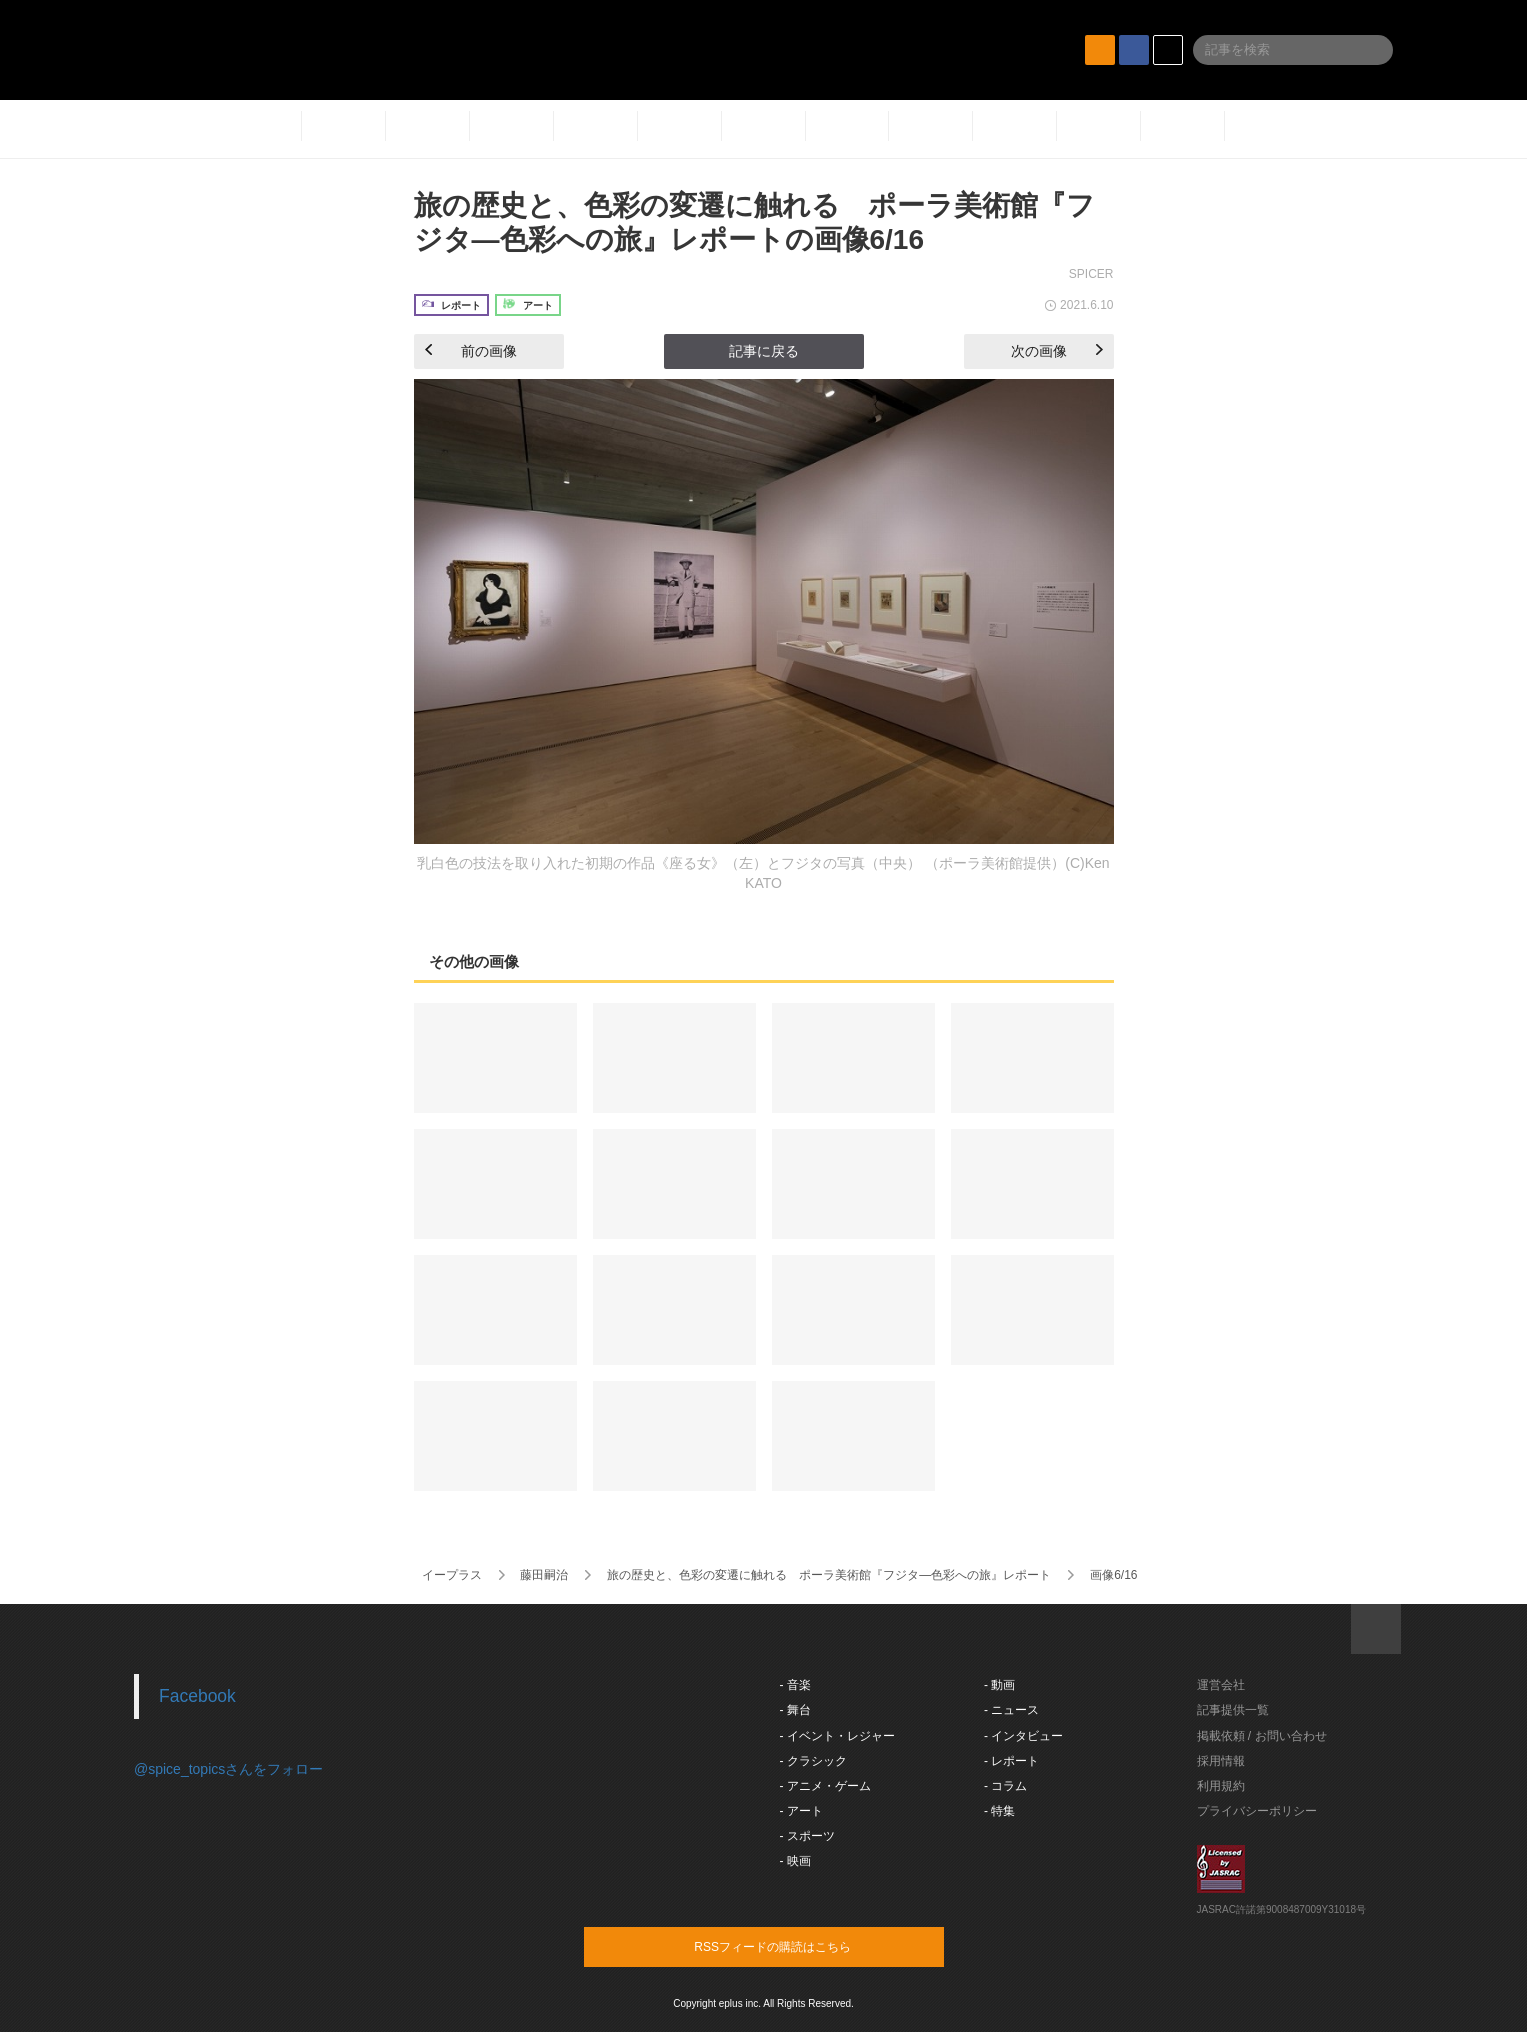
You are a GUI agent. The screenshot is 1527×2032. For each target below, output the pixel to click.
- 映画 (795, 1861)
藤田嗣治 (544, 1575)
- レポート (1011, 1761)
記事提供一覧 (1233, 1710)
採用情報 (1221, 1761)
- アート (801, 1811)
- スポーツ (807, 1836)
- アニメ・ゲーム (825, 1786)
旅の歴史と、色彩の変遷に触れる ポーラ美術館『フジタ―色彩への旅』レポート (829, 1575)
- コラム (1005, 1786)
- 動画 (999, 1685)
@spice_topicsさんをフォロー (228, 1769)
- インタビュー (1023, 1736)
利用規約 (1221, 1786)
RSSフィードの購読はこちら (802, 1946)
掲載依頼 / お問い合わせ (1262, 1736)
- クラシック (813, 1761)
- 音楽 (795, 1685)
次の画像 (1057, 351)
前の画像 (471, 351)
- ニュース (1011, 1710)
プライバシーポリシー (1257, 1811)
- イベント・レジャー (837, 1736)
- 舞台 (795, 1710)
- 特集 (999, 1811)
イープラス (452, 1575)
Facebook (197, 1696)
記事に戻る (764, 351)
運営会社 (1221, 1685)
